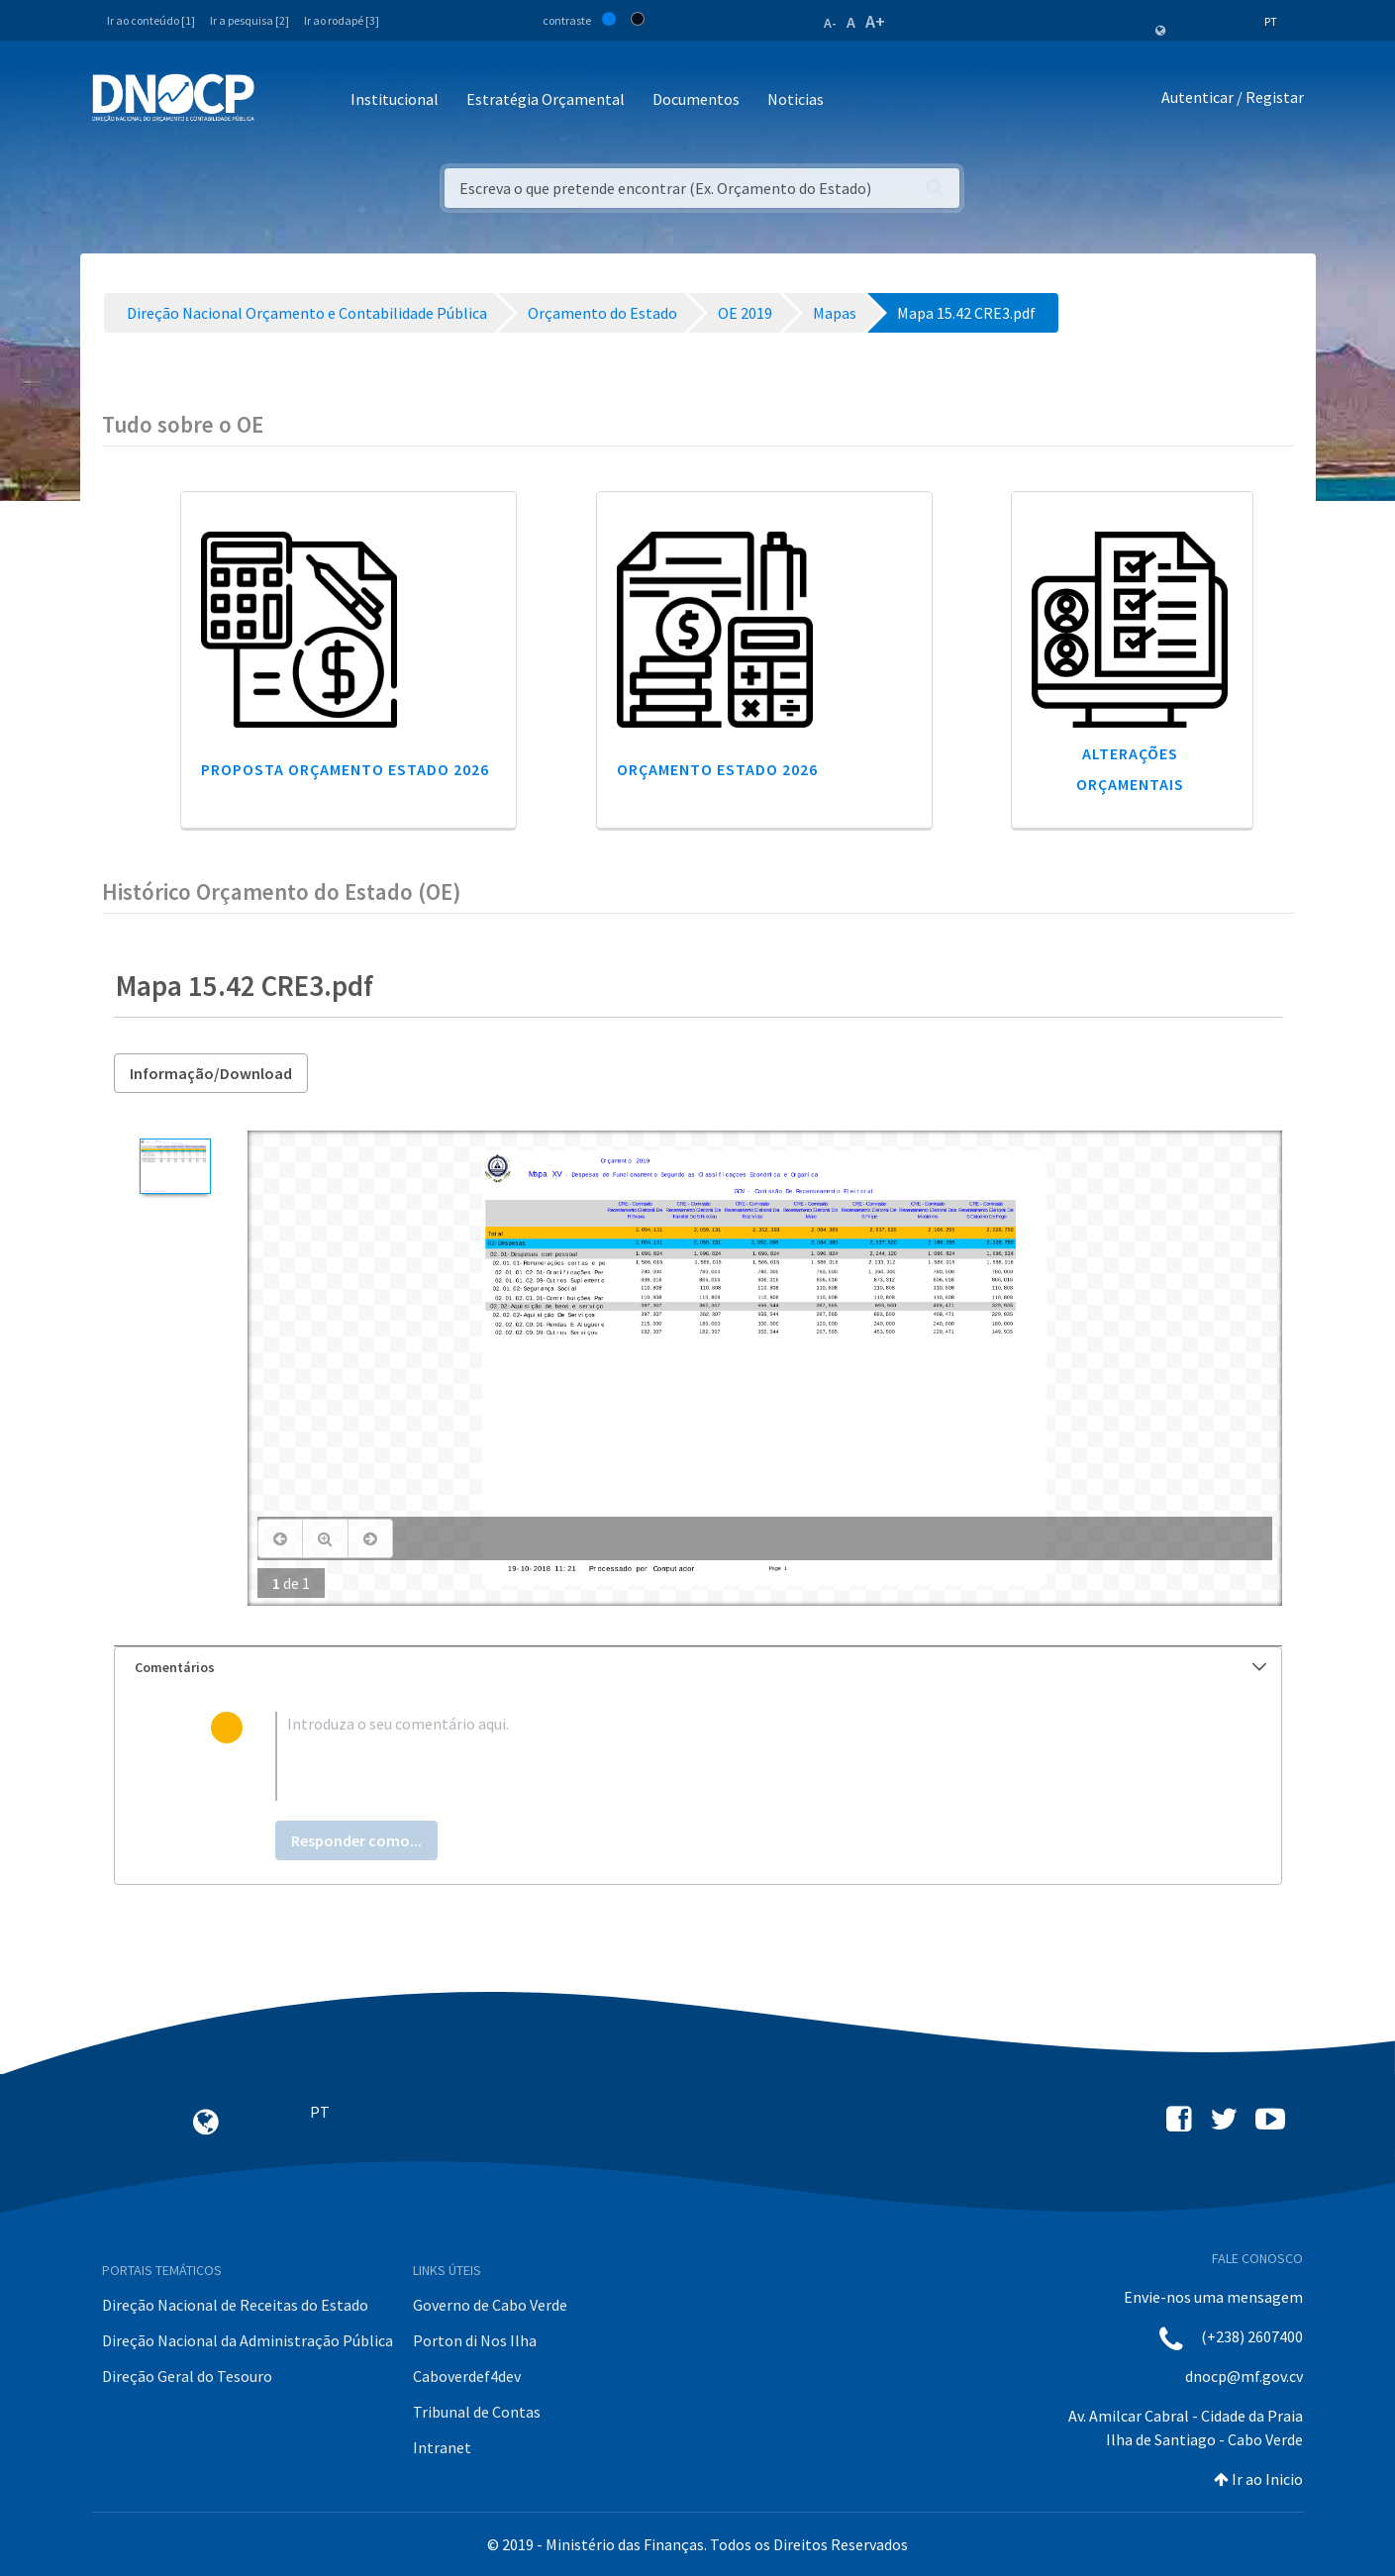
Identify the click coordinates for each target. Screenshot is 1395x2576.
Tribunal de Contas (477, 2412)
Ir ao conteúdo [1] (151, 20)
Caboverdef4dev (467, 2376)
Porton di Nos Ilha (475, 2340)
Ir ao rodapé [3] (341, 20)
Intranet (442, 2447)
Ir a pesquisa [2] (249, 20)
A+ (875, 21)
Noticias (795, 99)
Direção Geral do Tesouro (187, 2376)
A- (830, 23)
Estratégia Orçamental (545, 99)
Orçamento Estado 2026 (717, 769)
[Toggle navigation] (280, 100)
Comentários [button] (700, 1667)
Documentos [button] (696, 99)
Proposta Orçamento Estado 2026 (345, 769)
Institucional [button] (394, 99)
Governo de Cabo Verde (490, 2305)
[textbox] (729, 1756)
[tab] (698, 1667)
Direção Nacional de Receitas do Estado (235, 2305)
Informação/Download (211, 1073)
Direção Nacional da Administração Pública (247, 2340)
